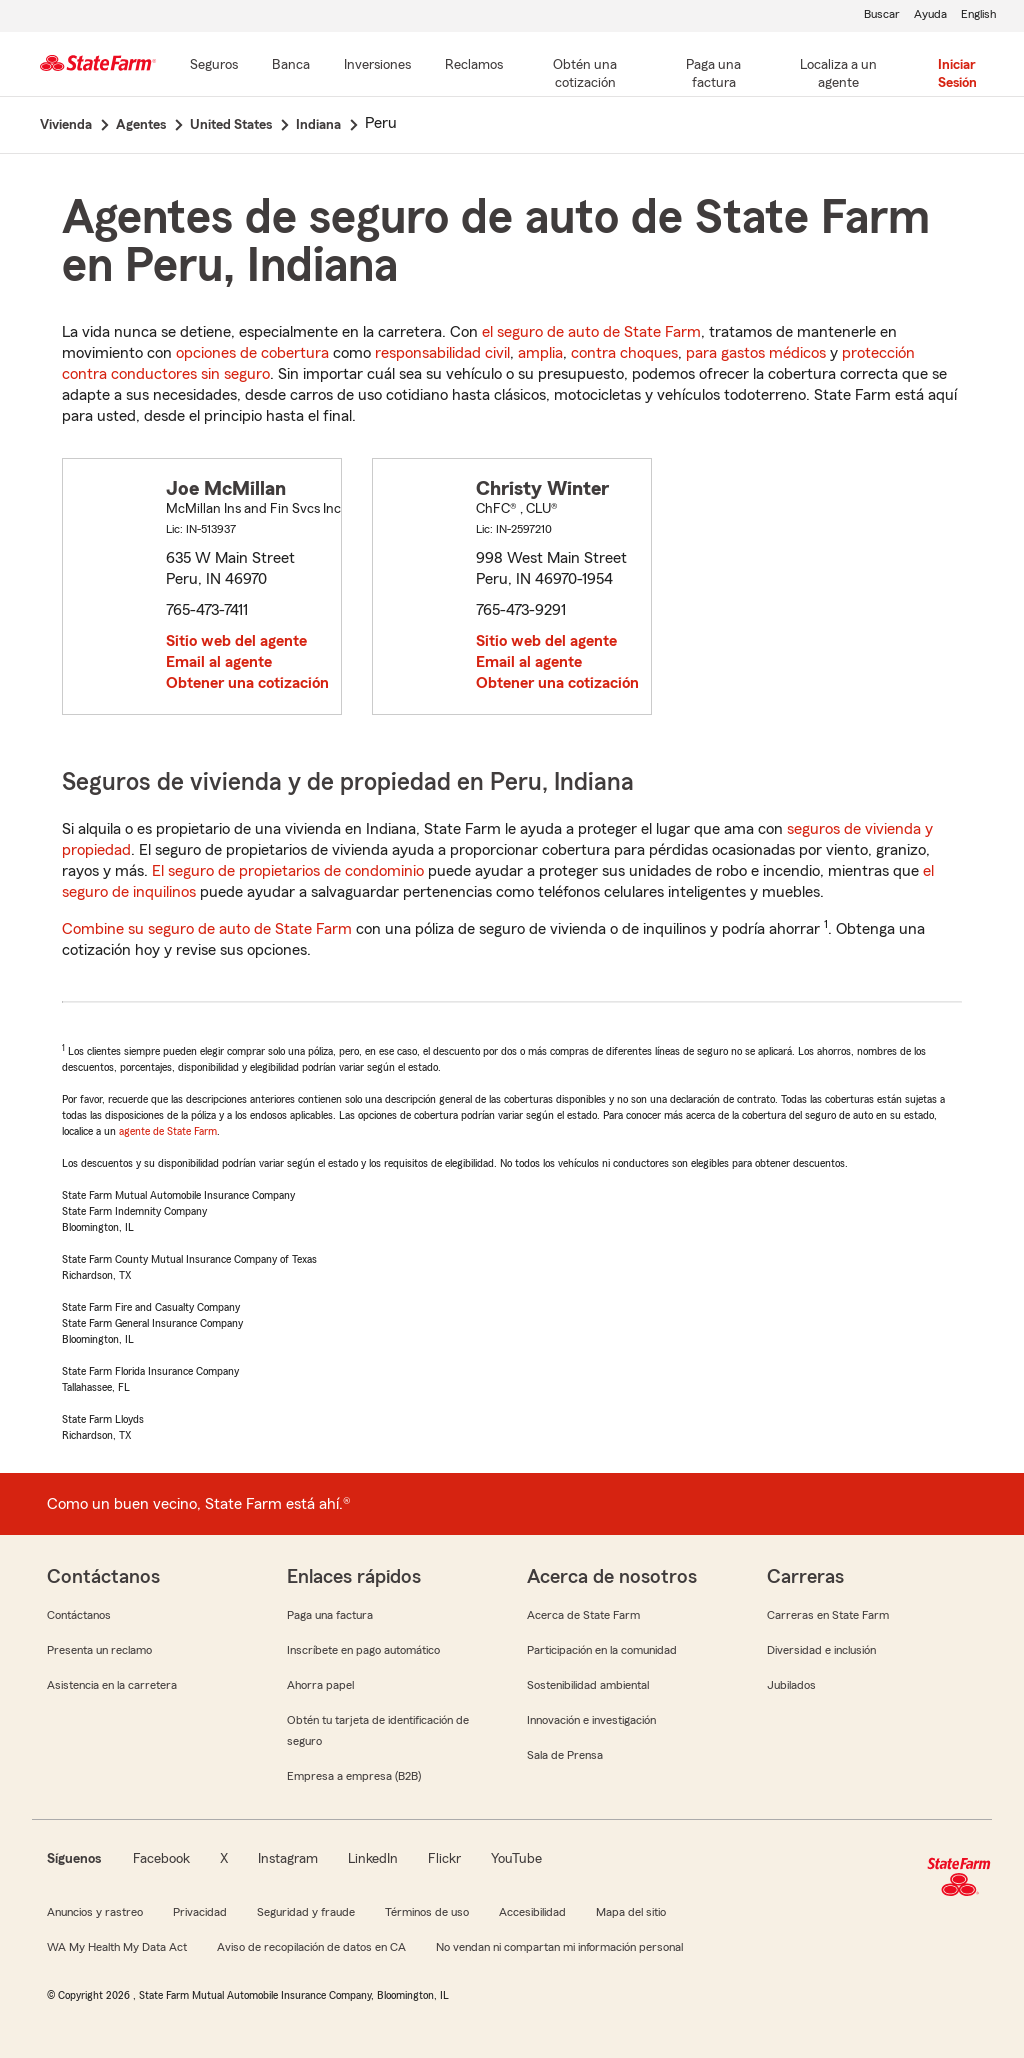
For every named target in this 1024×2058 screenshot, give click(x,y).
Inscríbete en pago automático (363, 1650)
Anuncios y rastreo (95, 1912)
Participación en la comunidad (602, 1650)
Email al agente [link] (219, 662)
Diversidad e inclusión (821, 1650)
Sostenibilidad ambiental (588, 1685)
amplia (540, 353)
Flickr (444, 1859)
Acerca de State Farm (583, 1615)
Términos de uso (427, 1912)
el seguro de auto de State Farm (591, 332)
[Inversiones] (377, 66)
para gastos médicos (756, 353)
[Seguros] (214, 66)
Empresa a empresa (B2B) (354, 1776)
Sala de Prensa (565, 1755)
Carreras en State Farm (828, 1615)
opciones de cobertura (252, 353)
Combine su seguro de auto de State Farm (207, 929)
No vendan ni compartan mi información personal (559, 1947)
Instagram (288, 1859)
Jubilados (791, 1685)
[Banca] (291, 66)
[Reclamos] (474, 66)
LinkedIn (373, 1859)
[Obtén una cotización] (585, 75)
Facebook (161, 1859)
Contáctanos (79, 1615)
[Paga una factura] (714, 75)
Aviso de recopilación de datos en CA (311, 1947)
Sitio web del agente (236, 641)
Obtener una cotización (247, 683)
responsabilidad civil (442, 353)
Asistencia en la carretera (112, 1685)
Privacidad (200, 1912)
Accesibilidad (532, 1912)
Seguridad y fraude (306, 1912)
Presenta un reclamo (99, 1650)
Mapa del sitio (631, 1912)
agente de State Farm (168, 1131)
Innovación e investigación (591, 1720)
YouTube (516, 1859)
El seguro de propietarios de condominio (288, 871)
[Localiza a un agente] (839, 75)
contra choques (624, 353)
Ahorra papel (320, 1685)
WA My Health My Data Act (117, 1947)
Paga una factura (330, 1615)
